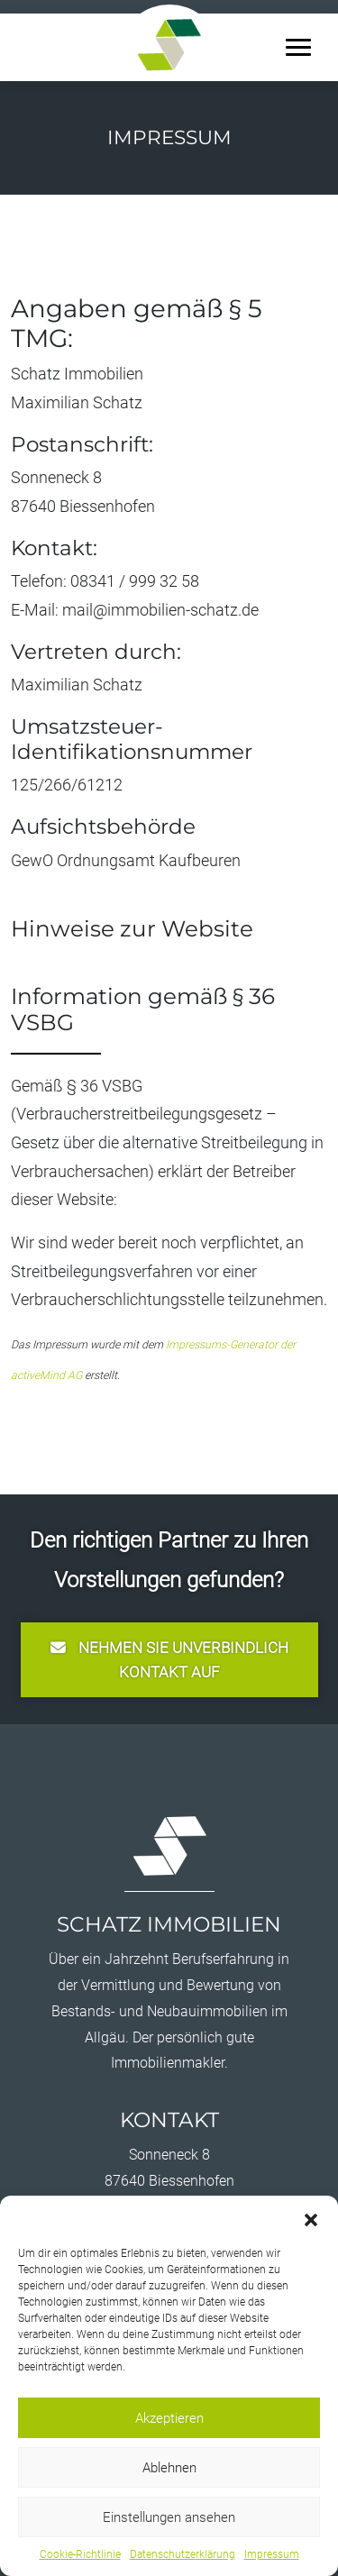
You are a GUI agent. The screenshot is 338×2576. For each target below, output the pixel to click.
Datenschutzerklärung (182, 2554)
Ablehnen (169, 2468)
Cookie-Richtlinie (80, 2554)
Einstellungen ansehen (169, 2517)
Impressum (271, 2554)
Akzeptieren (169, 2418)
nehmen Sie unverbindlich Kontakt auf (169, 1660)
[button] (311, 2218)
